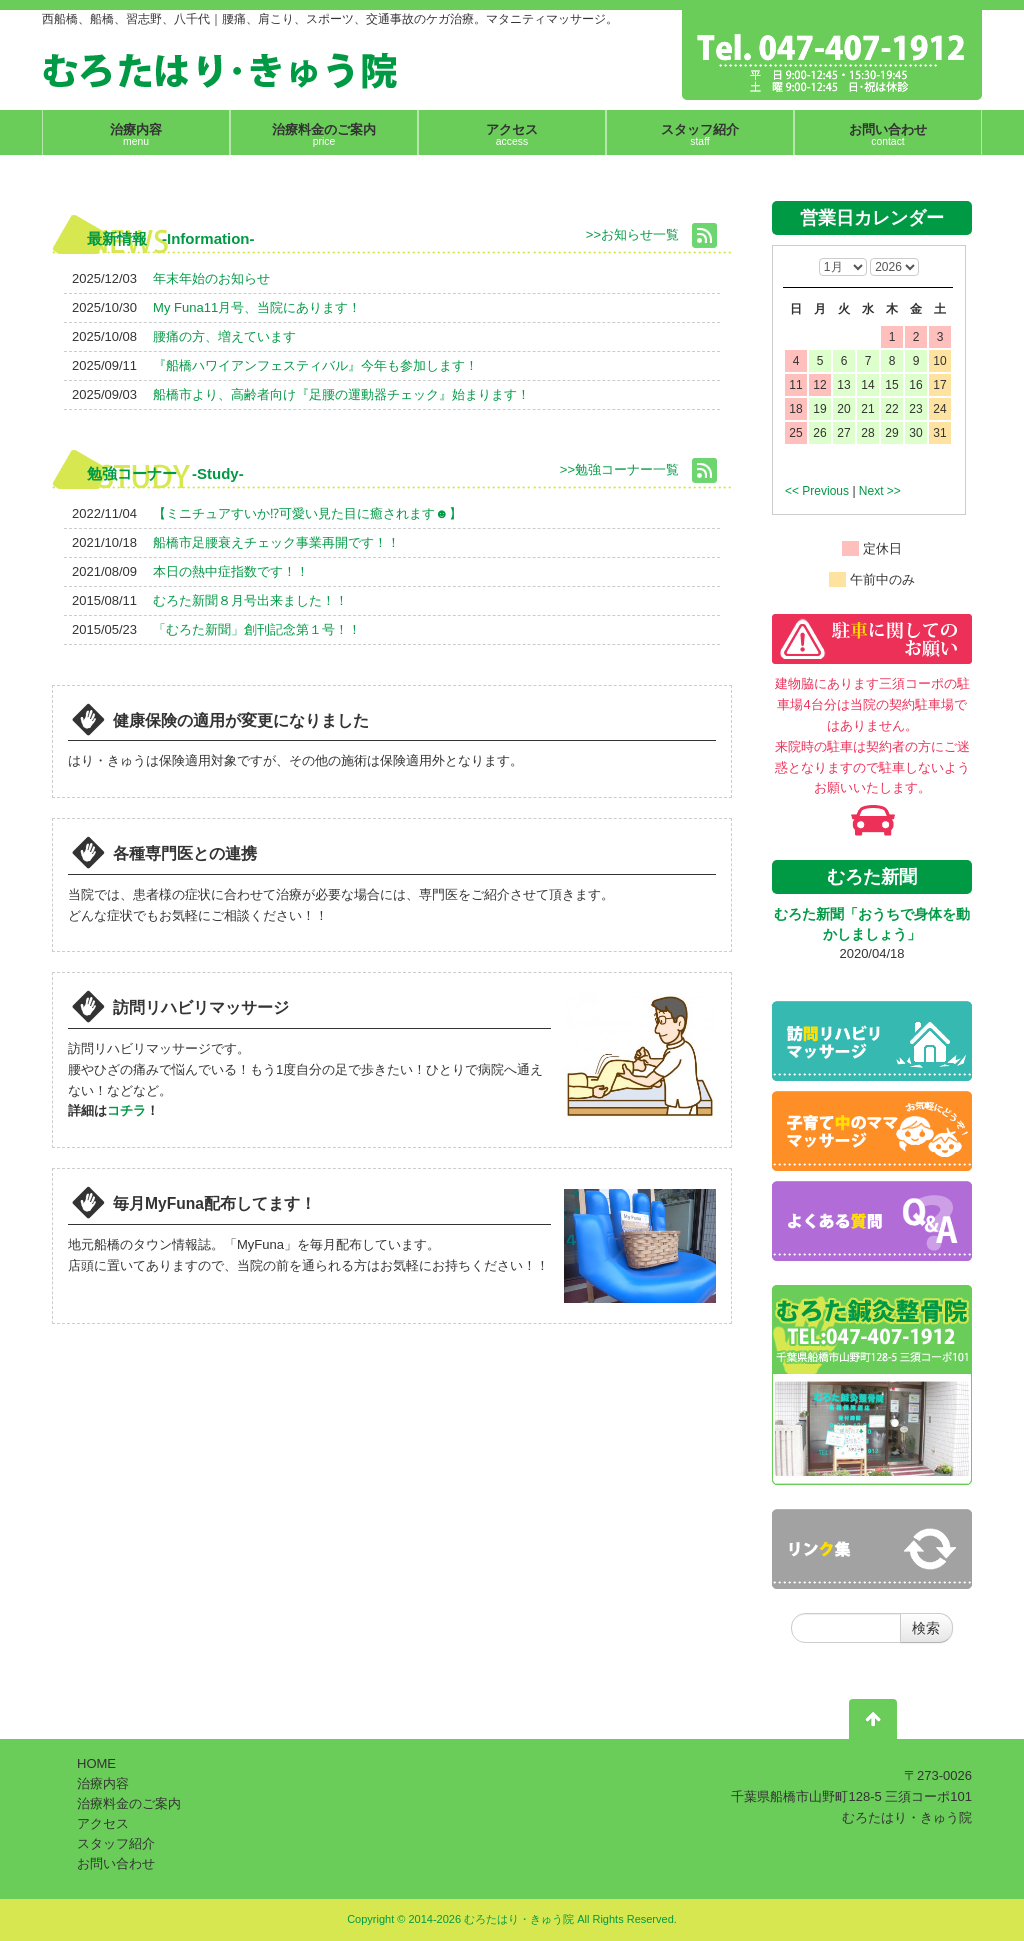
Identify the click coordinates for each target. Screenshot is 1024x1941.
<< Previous (817, 491)
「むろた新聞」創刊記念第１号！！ (257, 629)
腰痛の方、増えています (224, 336)
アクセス (103, 1823)
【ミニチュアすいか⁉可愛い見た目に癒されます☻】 (307, 513)
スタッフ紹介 (116, 1843)
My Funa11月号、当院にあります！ (257, 307)
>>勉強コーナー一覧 (619, 469)
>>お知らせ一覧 (632, 234)
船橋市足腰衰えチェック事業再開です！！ (276, 542)
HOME (96, 1763)
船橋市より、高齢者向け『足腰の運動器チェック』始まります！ (341, 394)
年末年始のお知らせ (211, 278)
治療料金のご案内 (129, 1803)
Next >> (880, 491)
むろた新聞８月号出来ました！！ (250, 600)
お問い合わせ (116, 1863)
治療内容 (103, 1783)
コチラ (126, 1110)
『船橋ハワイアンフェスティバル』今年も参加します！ (315, 365)
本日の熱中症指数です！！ (231, 571)
